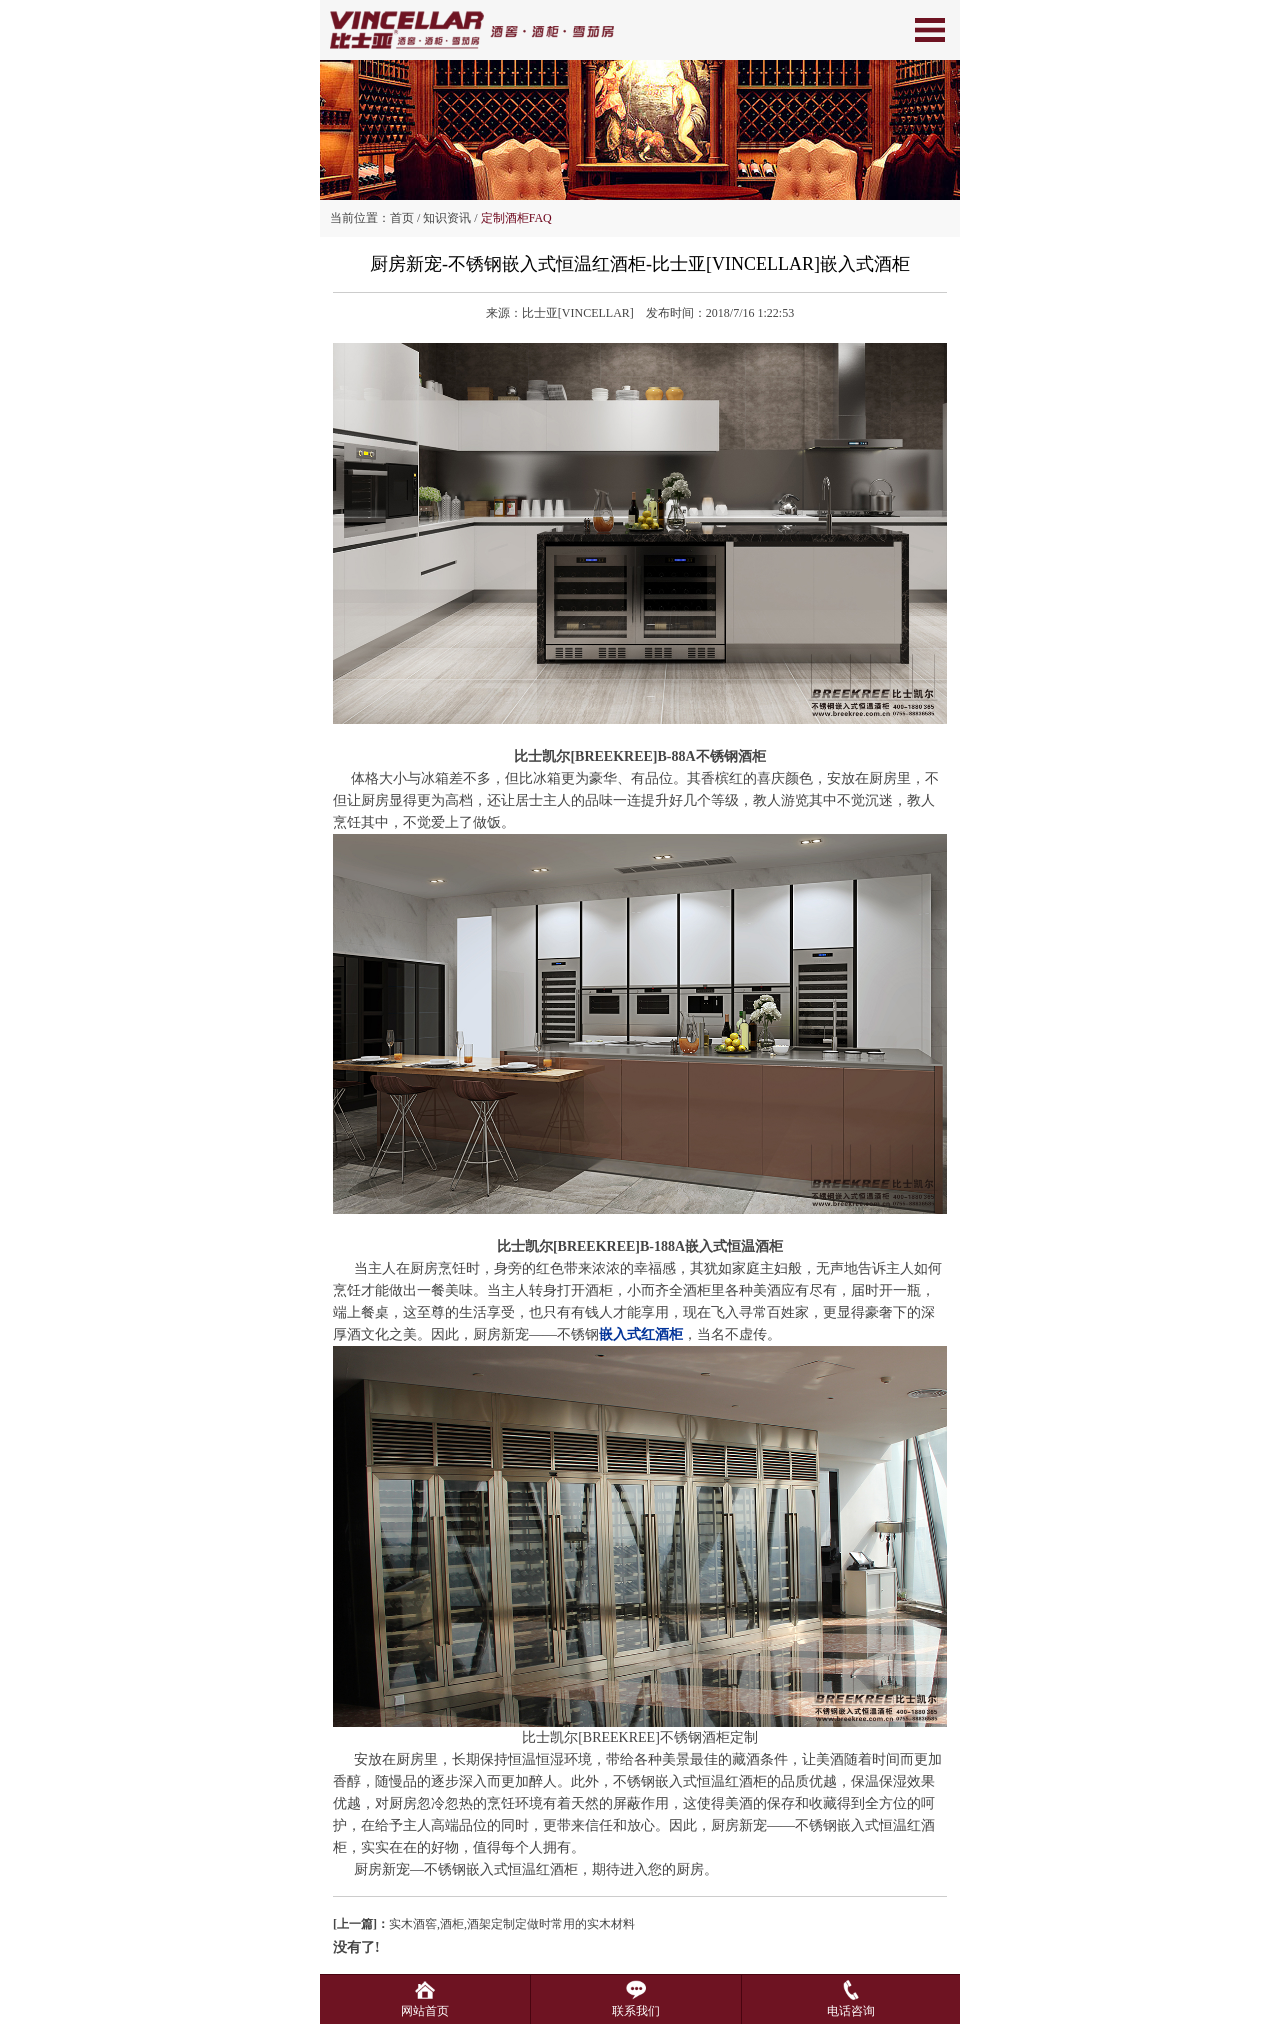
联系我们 (636, 2003)
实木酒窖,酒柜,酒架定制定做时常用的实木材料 (484, 1924)
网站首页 (425, 2003)
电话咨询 (851, 2003)
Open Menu (930, 30)
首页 (402, 218)
